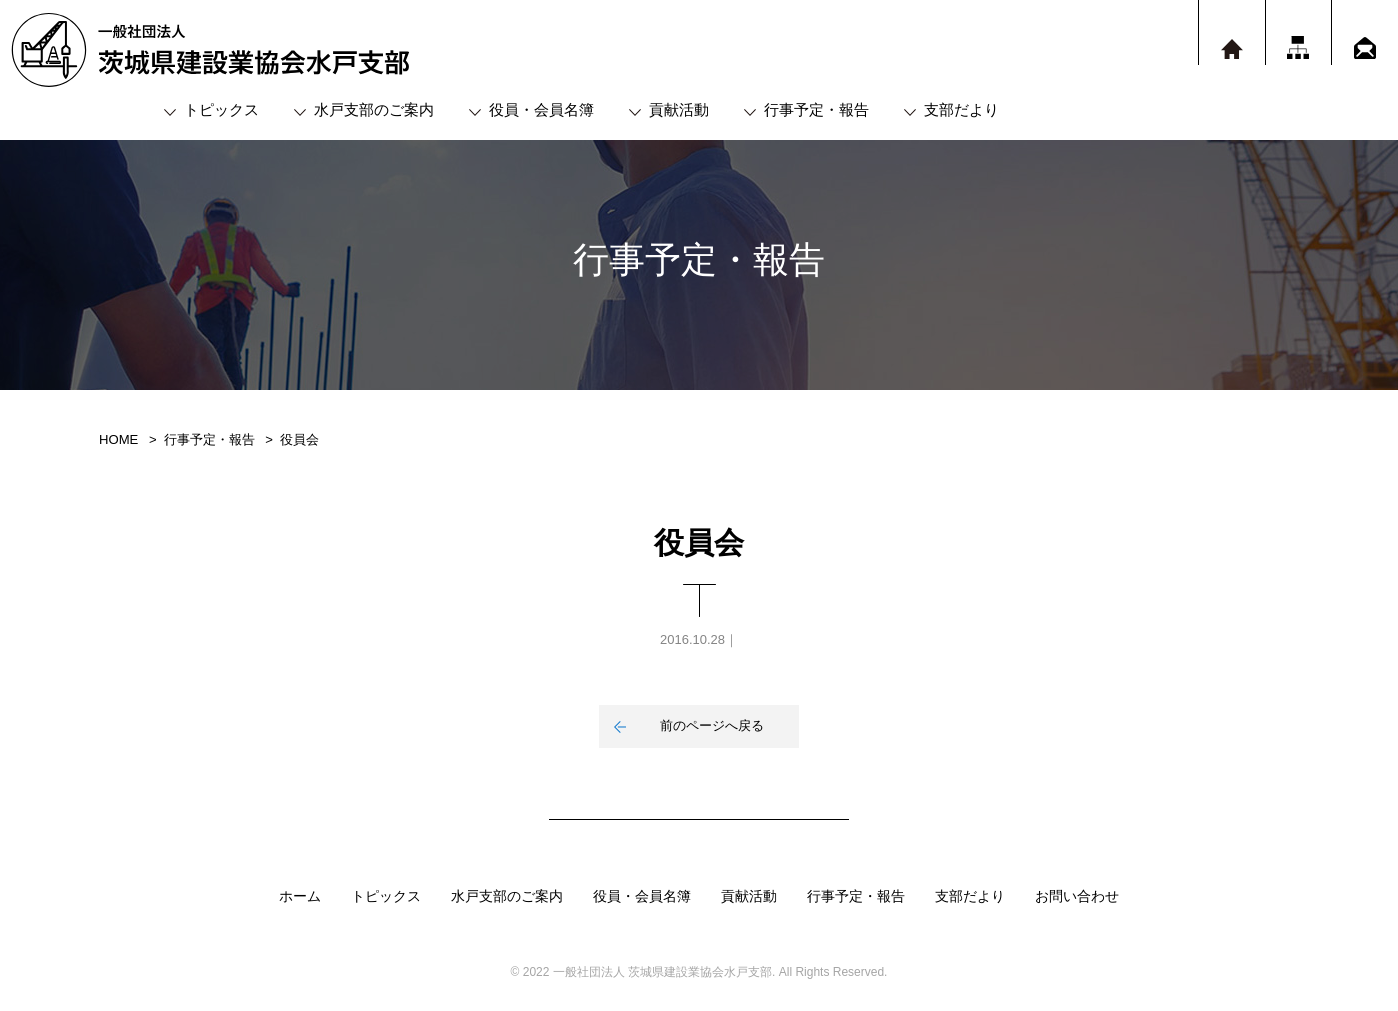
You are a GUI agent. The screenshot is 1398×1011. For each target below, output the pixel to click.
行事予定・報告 (816, 109)
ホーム (300, 896)
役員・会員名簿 (541, 109)
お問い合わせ (1077, 896)
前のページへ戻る (712, 725)
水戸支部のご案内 (374, 109)
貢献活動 (679, 109)
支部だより (961, 109)
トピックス (221, 109)
